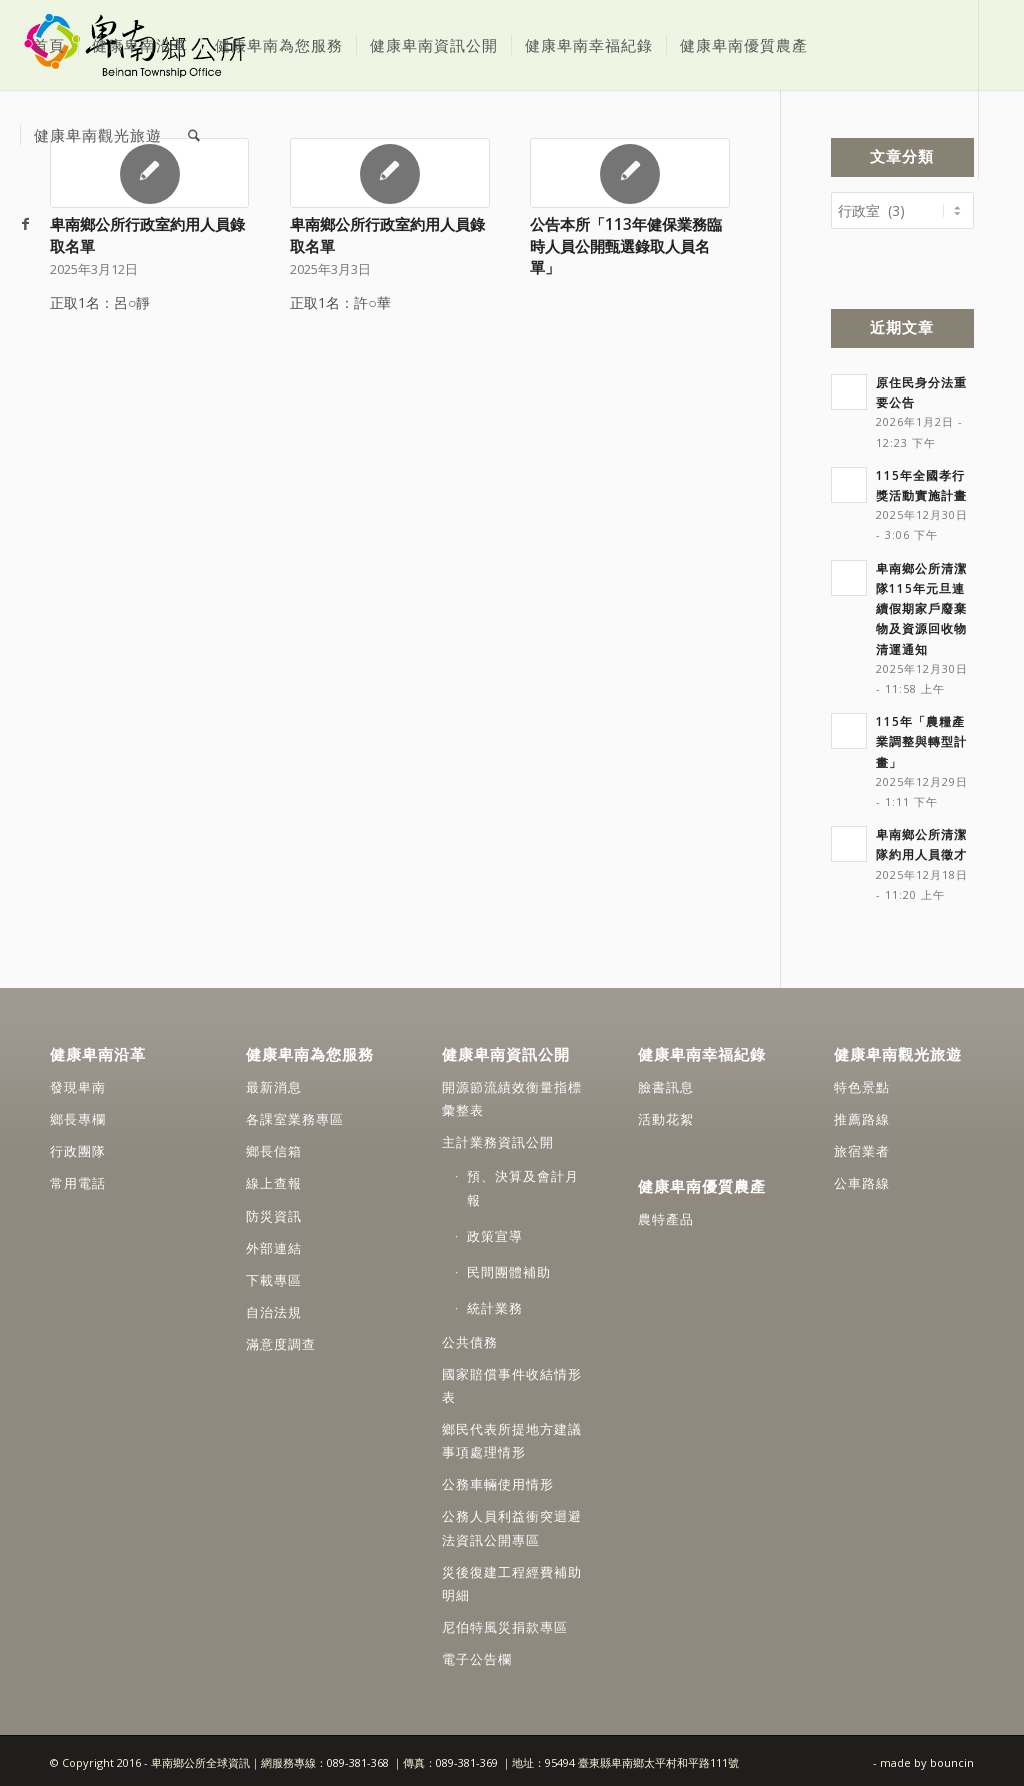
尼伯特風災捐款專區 (505, 1624)
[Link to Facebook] (26, 224)
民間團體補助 (509, 1269)
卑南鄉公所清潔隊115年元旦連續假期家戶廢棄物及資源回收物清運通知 (921, 605)
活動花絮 (666, 1116)
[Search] (194, 135)
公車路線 (862, 1180)
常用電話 (78, 1180)
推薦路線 (862, 1116)
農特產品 (666, 1216)
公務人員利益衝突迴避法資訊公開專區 (512, 1524)
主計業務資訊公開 (498, 1139)
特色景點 (862, 1084)
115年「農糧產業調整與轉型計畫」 (921, 738)
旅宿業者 (862, 1148)
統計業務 (495, 1305)
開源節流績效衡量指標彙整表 (512, 1095)
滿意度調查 (281, 1341)
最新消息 (274, 1084)
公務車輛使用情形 (498, 1481)
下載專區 (274, 1277)
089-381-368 (359, 1759)
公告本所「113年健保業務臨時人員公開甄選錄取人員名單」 (626, 246)
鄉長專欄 (78, 1116)
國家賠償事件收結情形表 (512, 1382)
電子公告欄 (477, 1656)
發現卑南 (78, 1084)
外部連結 (274, 1245)
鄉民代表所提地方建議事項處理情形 (512, 1437)
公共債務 (470, 1339)
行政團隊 (78, 1148)
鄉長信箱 (274, 1148)
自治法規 (274, 1309)
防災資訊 (274, 1213)
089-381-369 (467, 1759)
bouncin (952, 1759)
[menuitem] (49, 45)
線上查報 (274, 1180)
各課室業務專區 (295, 1116)
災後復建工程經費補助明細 (512, 1580)
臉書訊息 (666, 1084)
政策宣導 (495, 1233)
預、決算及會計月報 (523, 1184)
